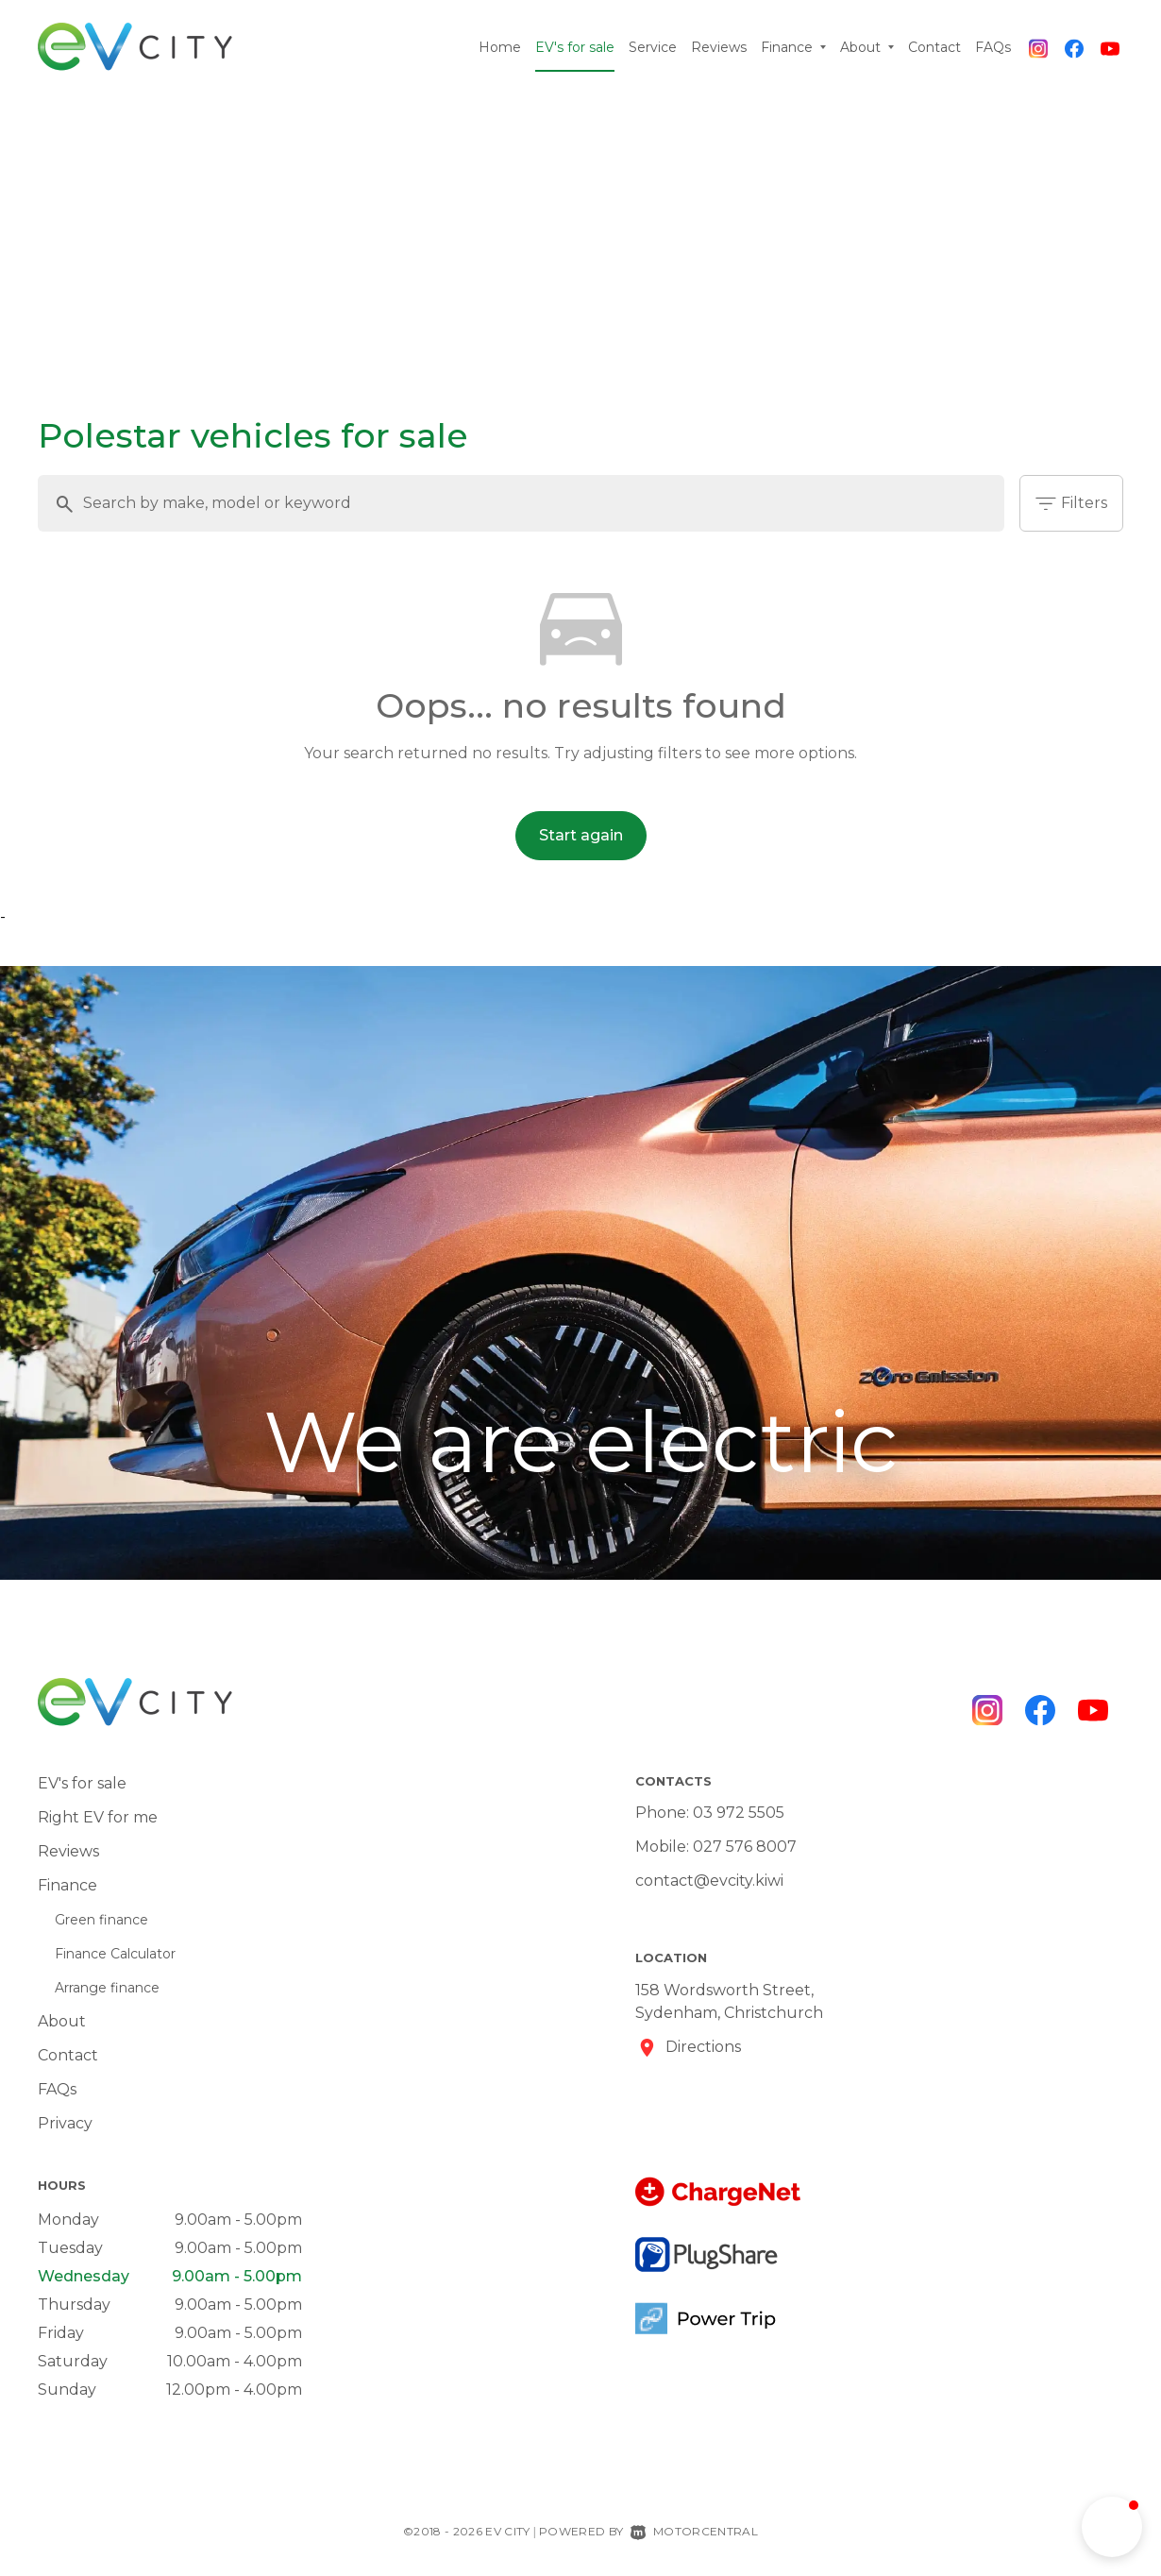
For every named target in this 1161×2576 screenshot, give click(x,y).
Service (653, 47)
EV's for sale (574, 47)
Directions (703, 2047)
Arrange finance (107, 1987)
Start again (581, 835)
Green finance (101, 1919)
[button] (1112, 2527)
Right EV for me (98, 1817)
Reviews (719, 47)
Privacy (65, 2123)
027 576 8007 (745, 1847)
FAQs (993, 47)
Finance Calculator (115, 1953)
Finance (793, 47)
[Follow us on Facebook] (1074, 47)
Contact (934, 47)
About (867, 47)
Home (500, 47)
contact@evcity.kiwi (709, 1881)
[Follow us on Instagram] (1038, 47)
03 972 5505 (738, 1813)
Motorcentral (694, 2531)
